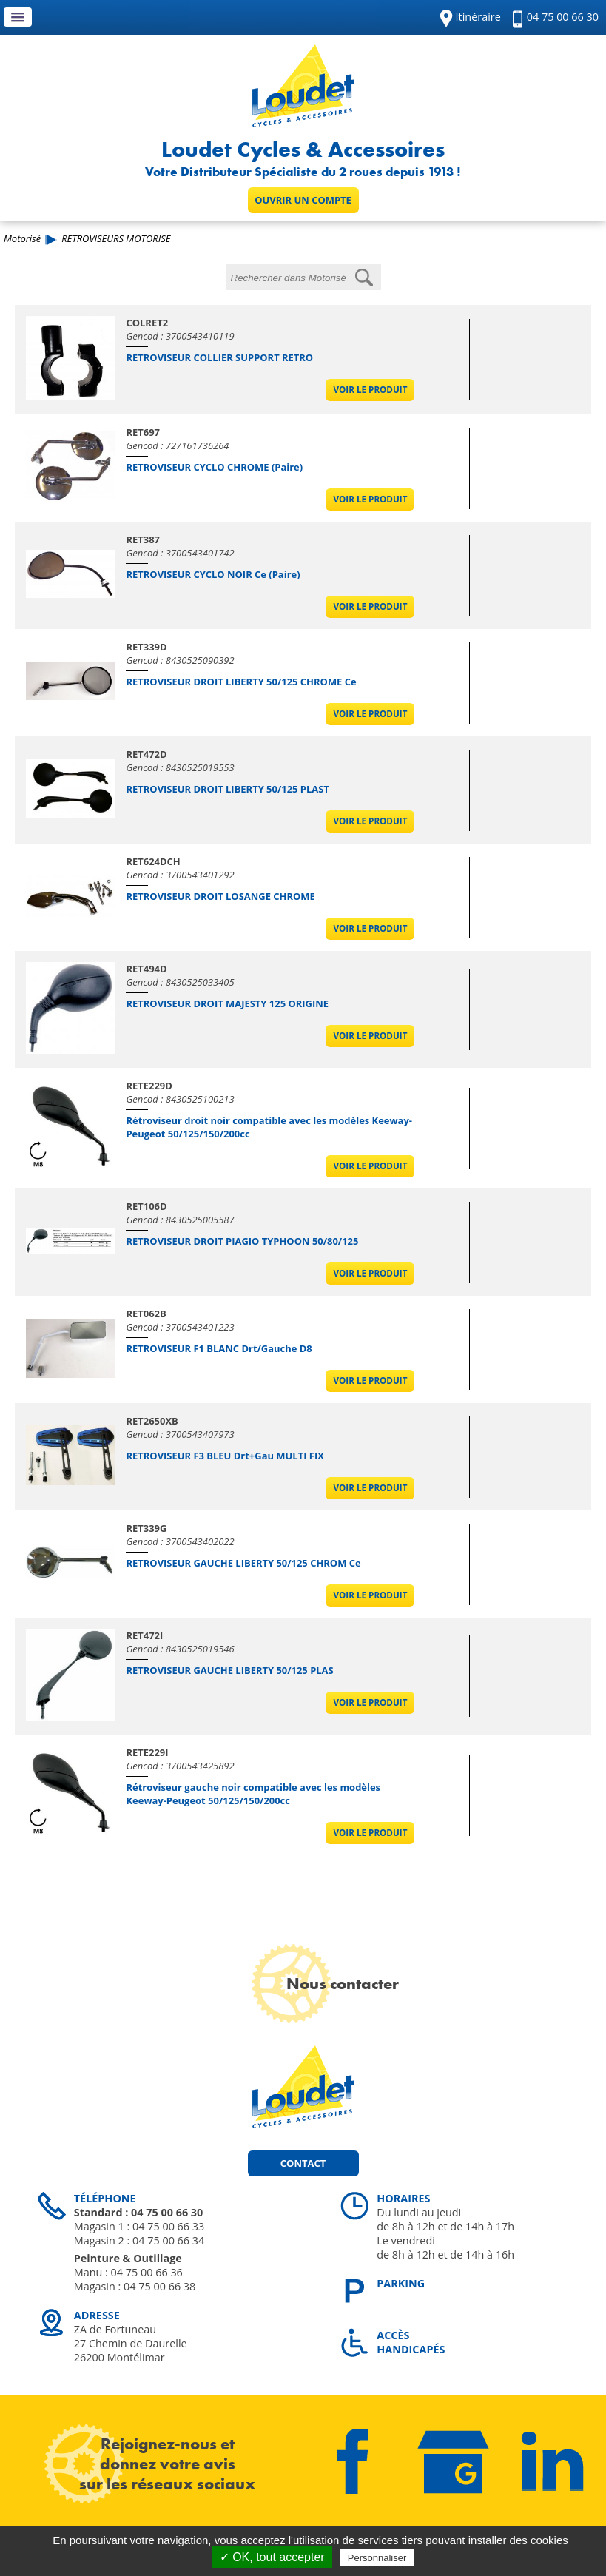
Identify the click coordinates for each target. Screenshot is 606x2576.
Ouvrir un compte (303, 199)
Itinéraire (478, 17)
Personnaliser (377, 2557)
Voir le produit (371, 389)
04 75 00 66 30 (563, 17)
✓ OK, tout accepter (272, 2557)
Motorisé (22, 238)
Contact (303, 2163)
